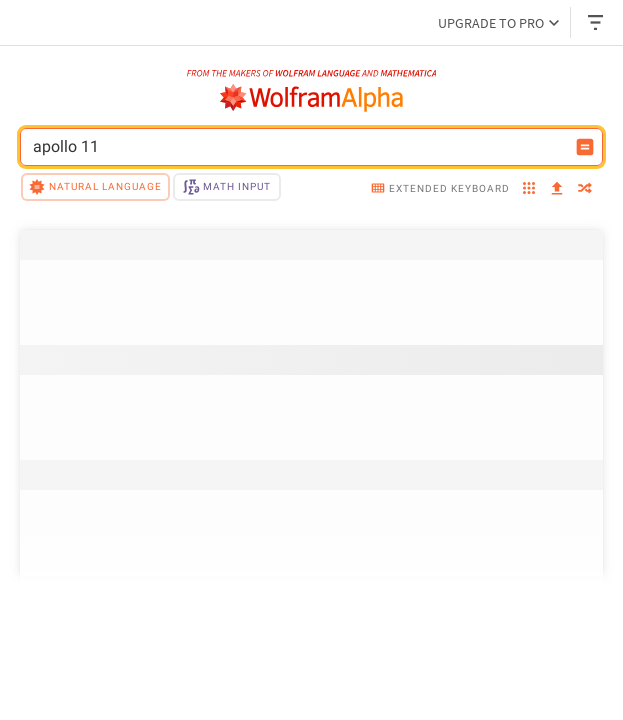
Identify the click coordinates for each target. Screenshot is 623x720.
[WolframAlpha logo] (312, 98)
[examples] (529, 190)
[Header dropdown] (597, 22)
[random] (585, 190)
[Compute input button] (585, 147)
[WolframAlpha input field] (298, 147)
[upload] (557, 189)
